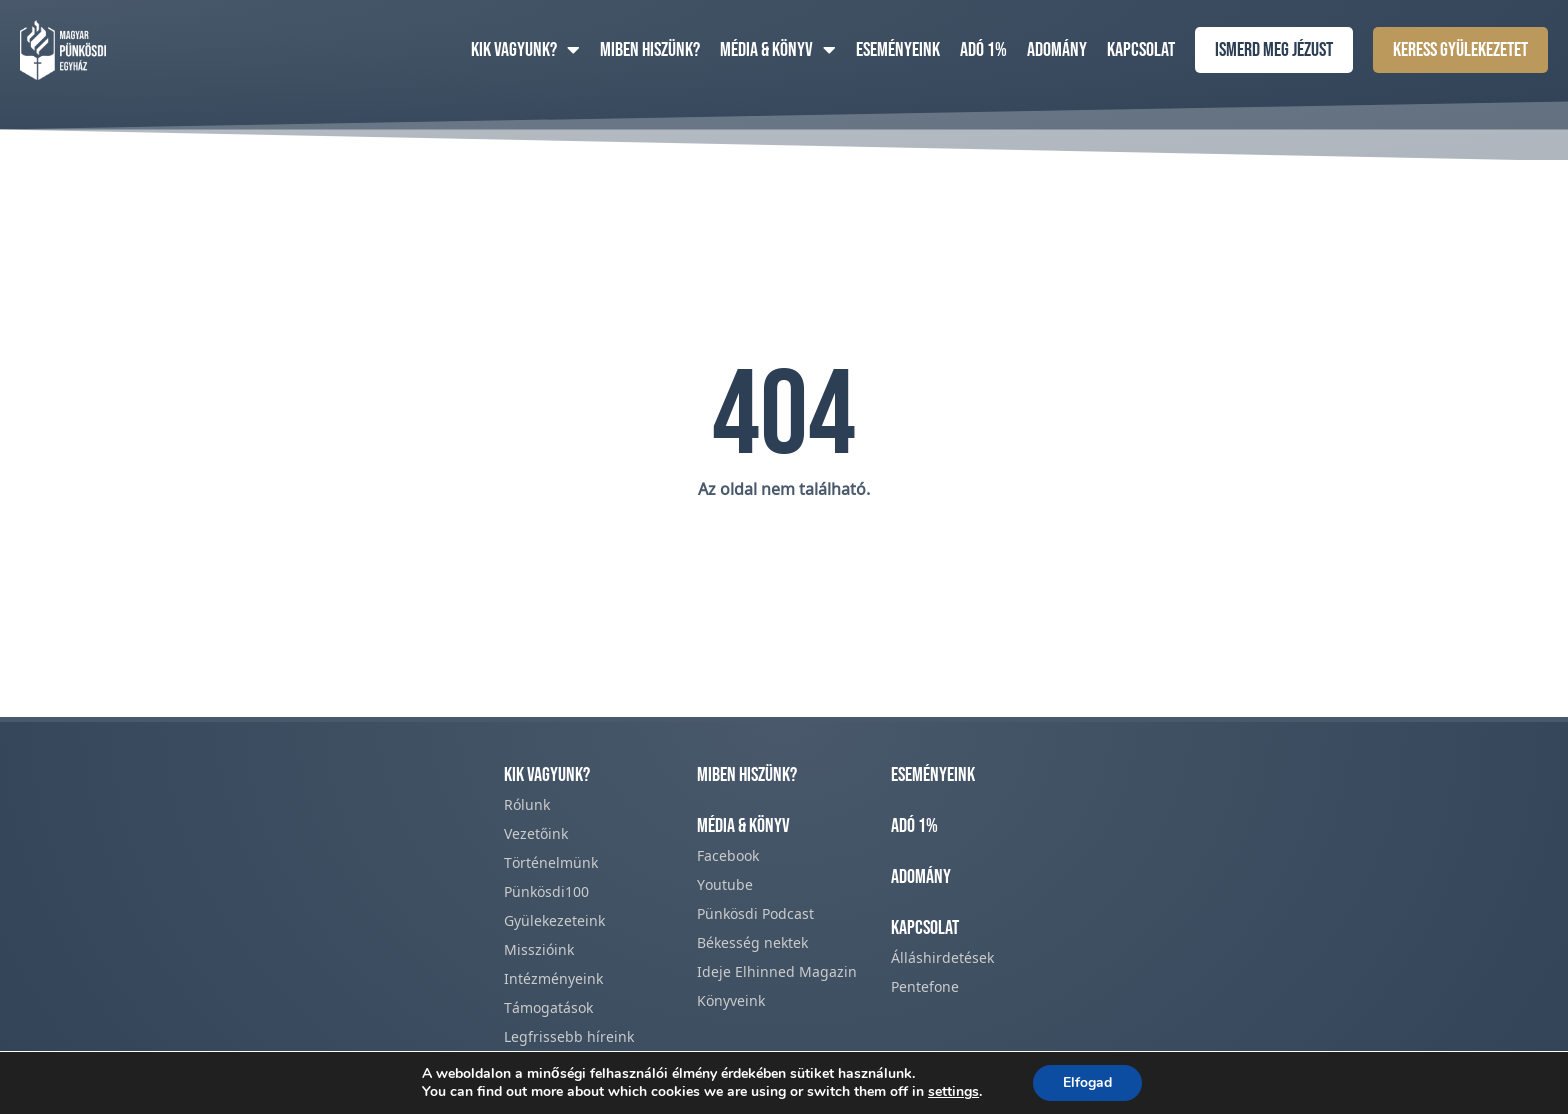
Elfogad (1087, 1082)
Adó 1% (983, 50)
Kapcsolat (1141, 50)
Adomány (1057, 50)
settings (953, 1092)
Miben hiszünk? (650, 50)
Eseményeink (898, 50)
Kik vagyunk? (525, 50)
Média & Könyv (778, 50)
